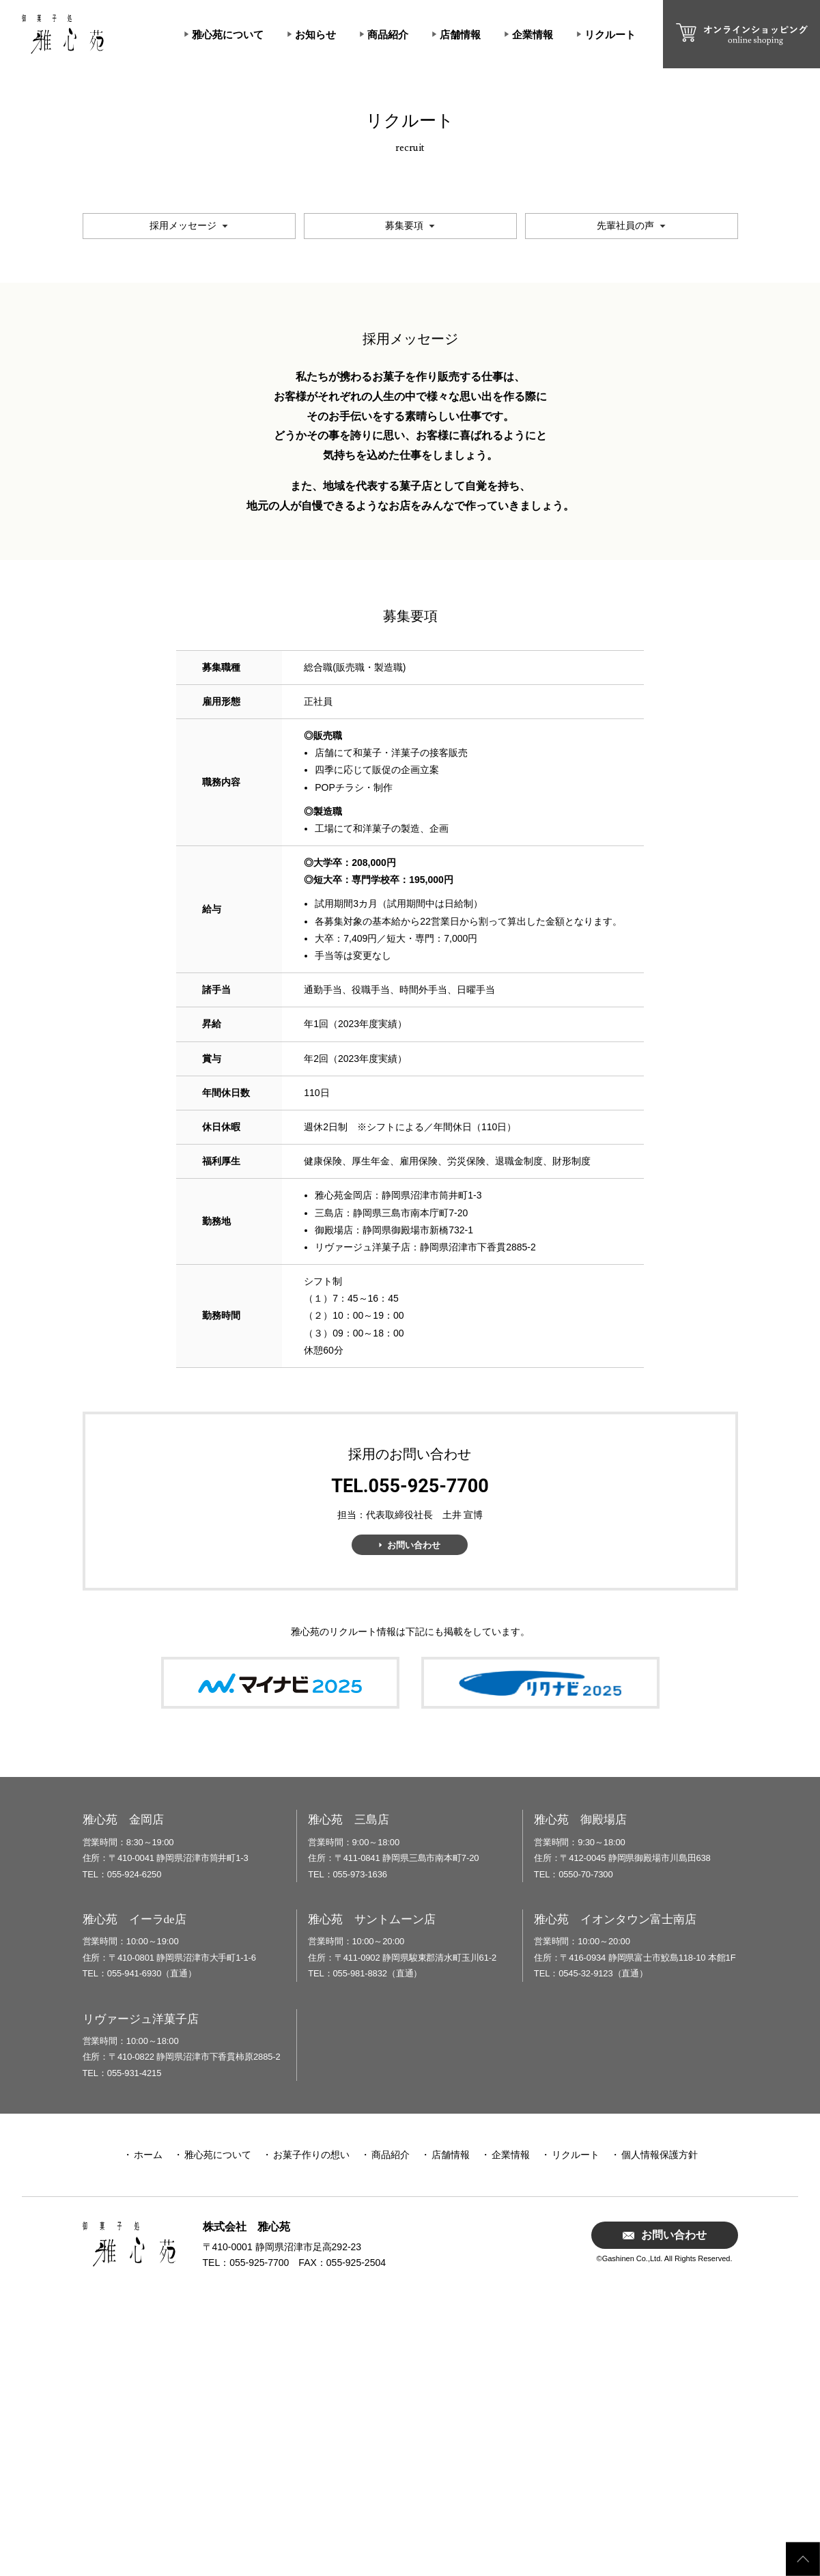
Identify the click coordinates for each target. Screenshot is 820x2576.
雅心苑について (228, 34)
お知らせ (315, 34)
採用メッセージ (183, 499)
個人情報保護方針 (659, 2427)
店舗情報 (460, 34)
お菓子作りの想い (311, 2427)
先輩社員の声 (625, 499)
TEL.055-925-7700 (410, 1759)
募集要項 (404, 499)
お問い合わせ (413, 1818)
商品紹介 (387, 34)
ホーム (148, 2427)
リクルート (610, 34)
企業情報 (532, 34)
